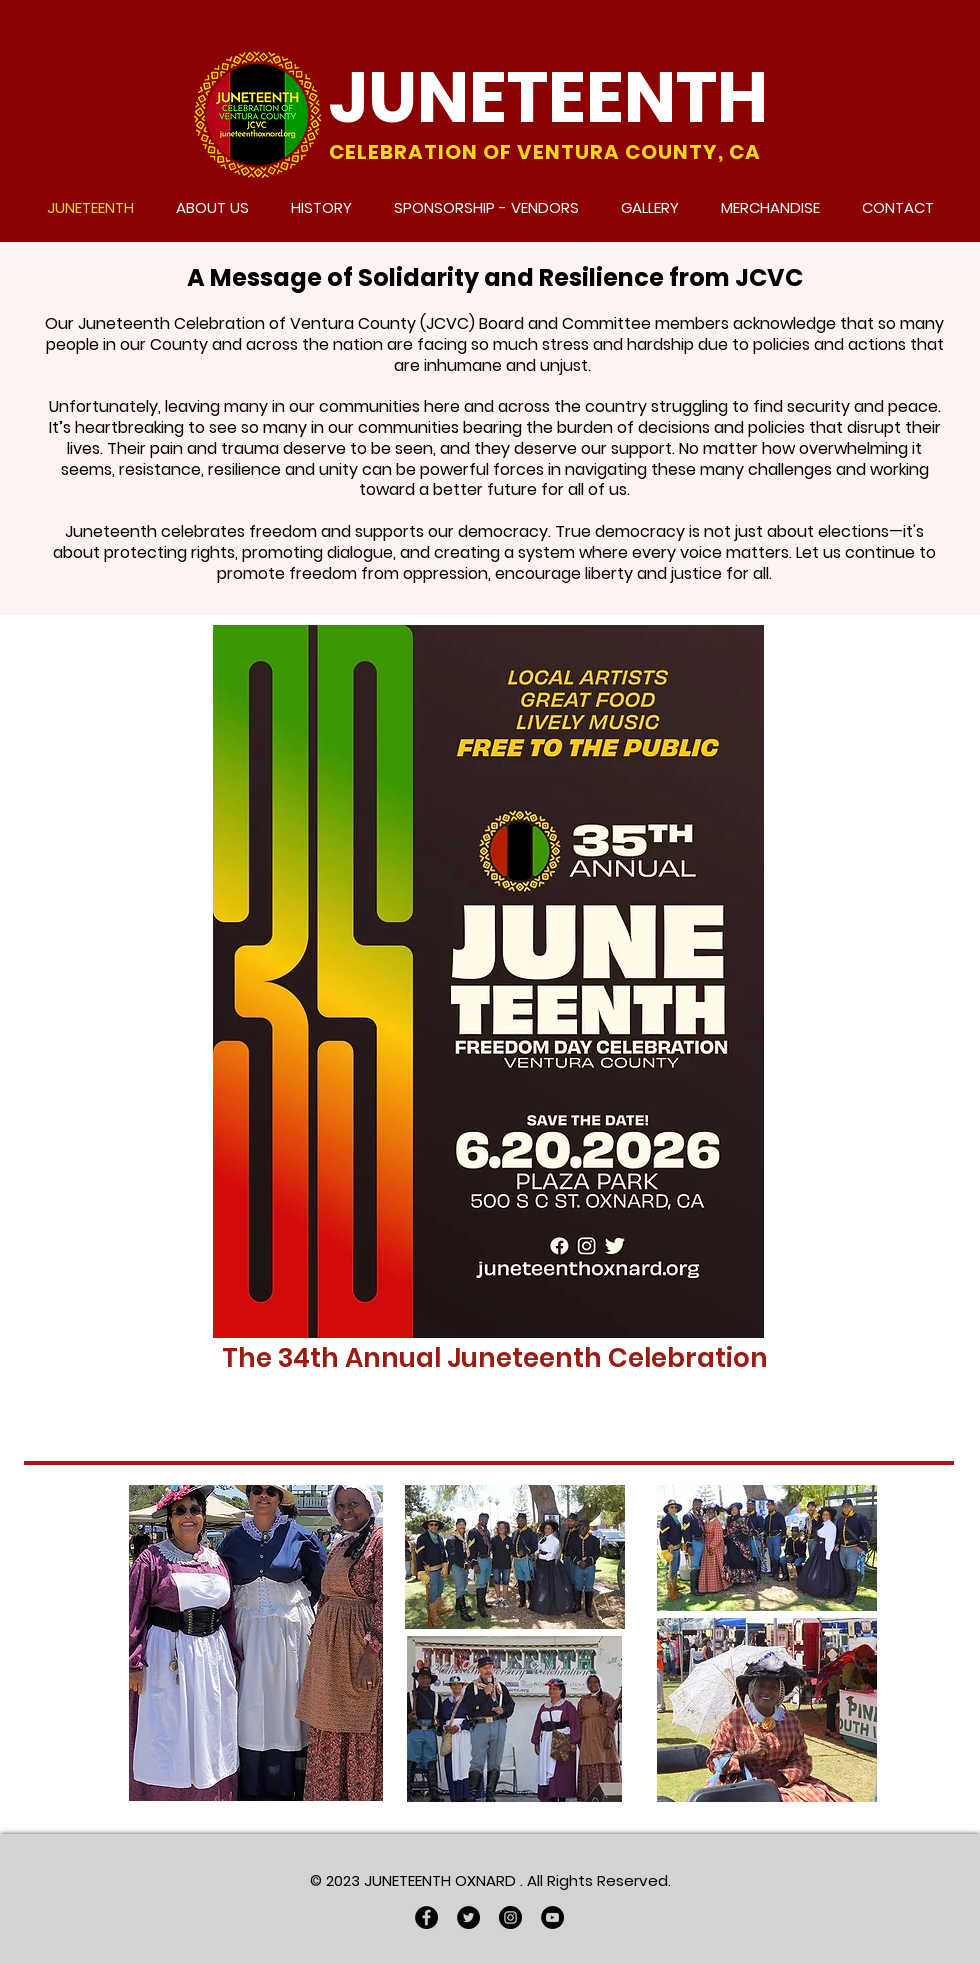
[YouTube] (552, 1917)
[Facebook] (426, 1917)
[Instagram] (510, 1917)
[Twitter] (468, 1917)
